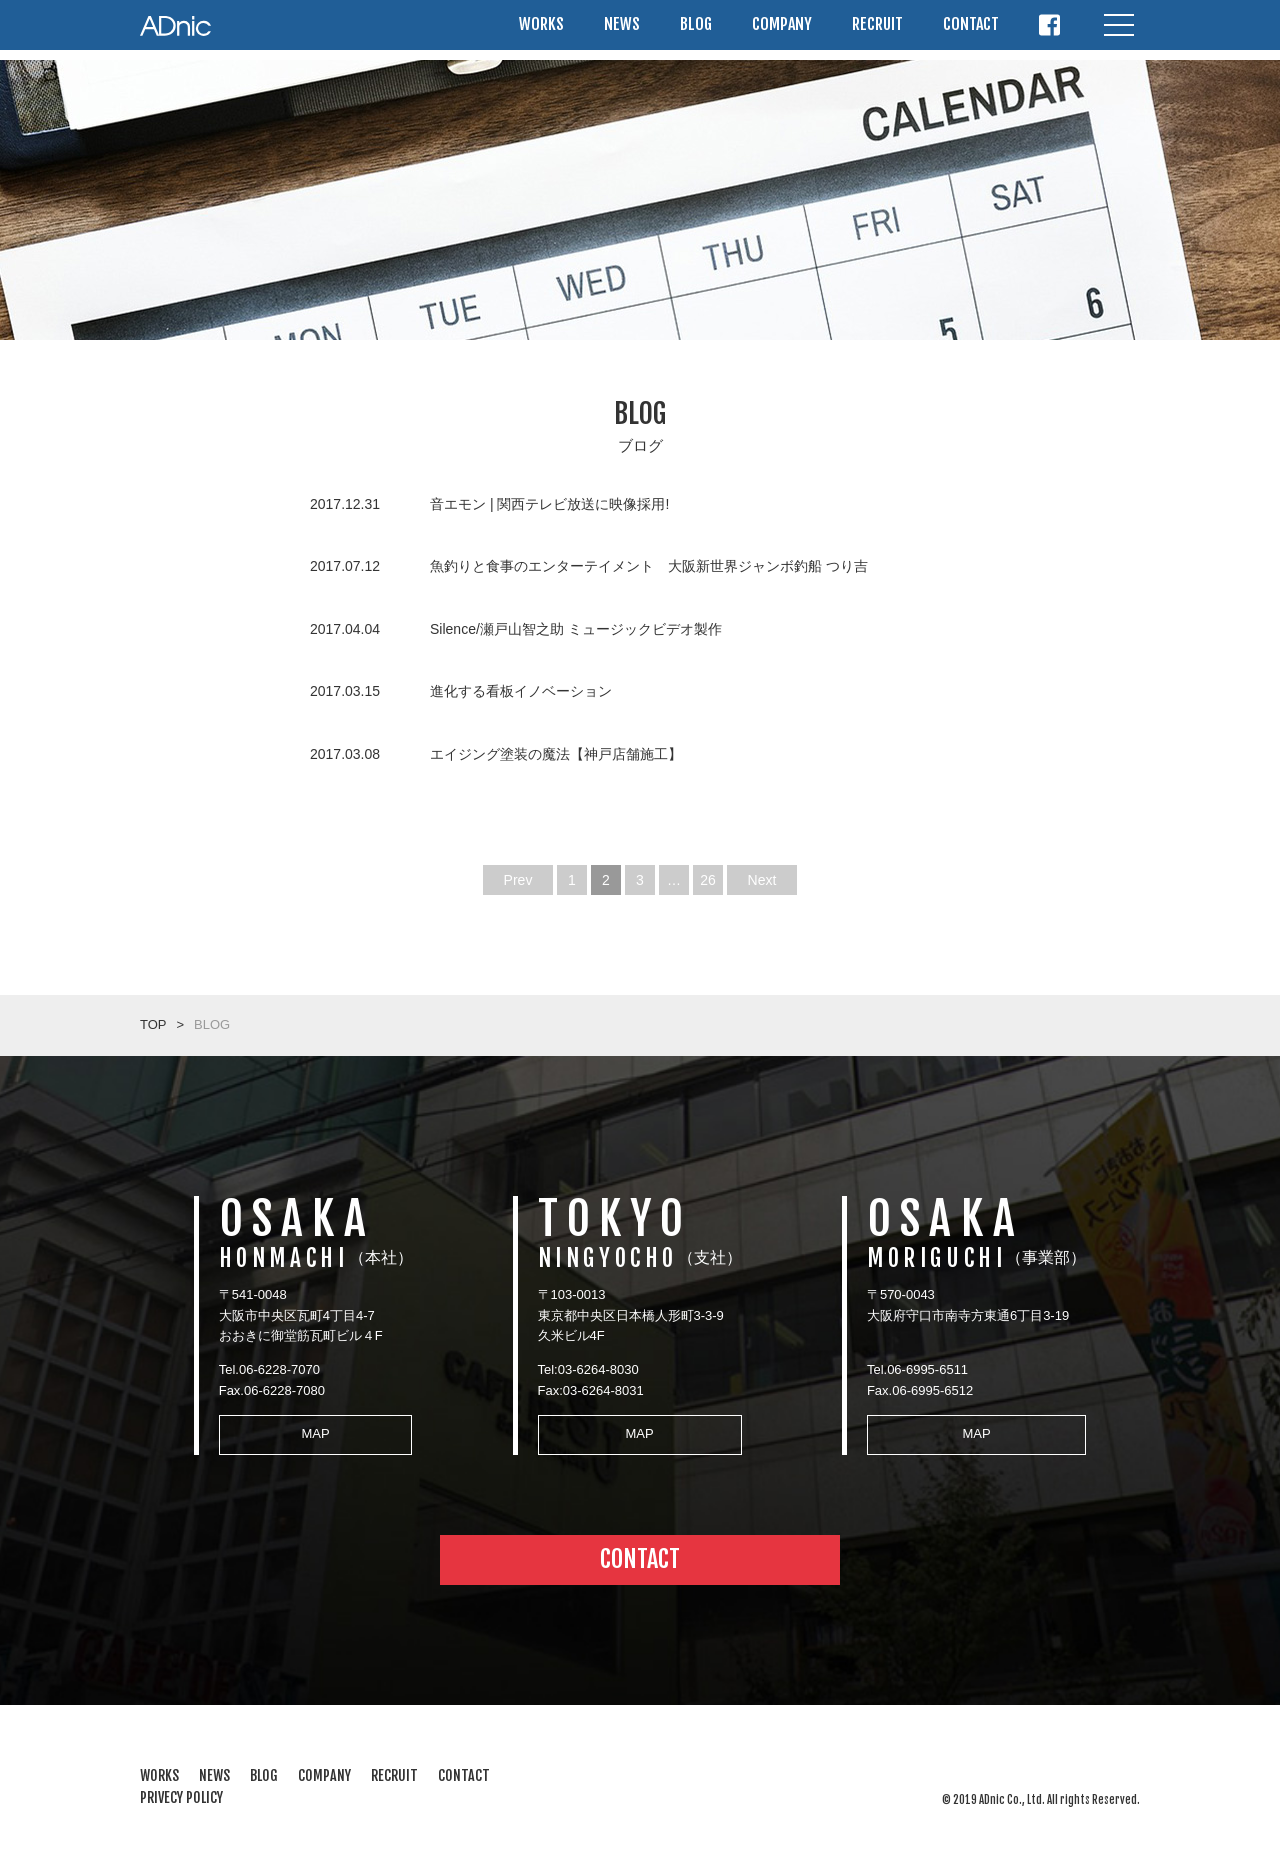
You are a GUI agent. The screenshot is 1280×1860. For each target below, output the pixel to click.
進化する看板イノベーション (521, 691)
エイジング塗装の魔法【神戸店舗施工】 (556, 754)
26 (708, 880)
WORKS (541, 29)
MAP (309, 1428)
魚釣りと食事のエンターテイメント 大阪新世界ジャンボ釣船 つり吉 (649, 566)
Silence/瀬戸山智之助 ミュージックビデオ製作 (576, 629)
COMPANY (782, 29)
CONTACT (971, 29)
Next (762, 880)
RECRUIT (877, 29)
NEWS (622, 29)
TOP (153, 1024)
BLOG (696, 29)
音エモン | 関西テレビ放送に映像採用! (549, 504)
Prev (518, 880)
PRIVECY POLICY (181, 1787)
